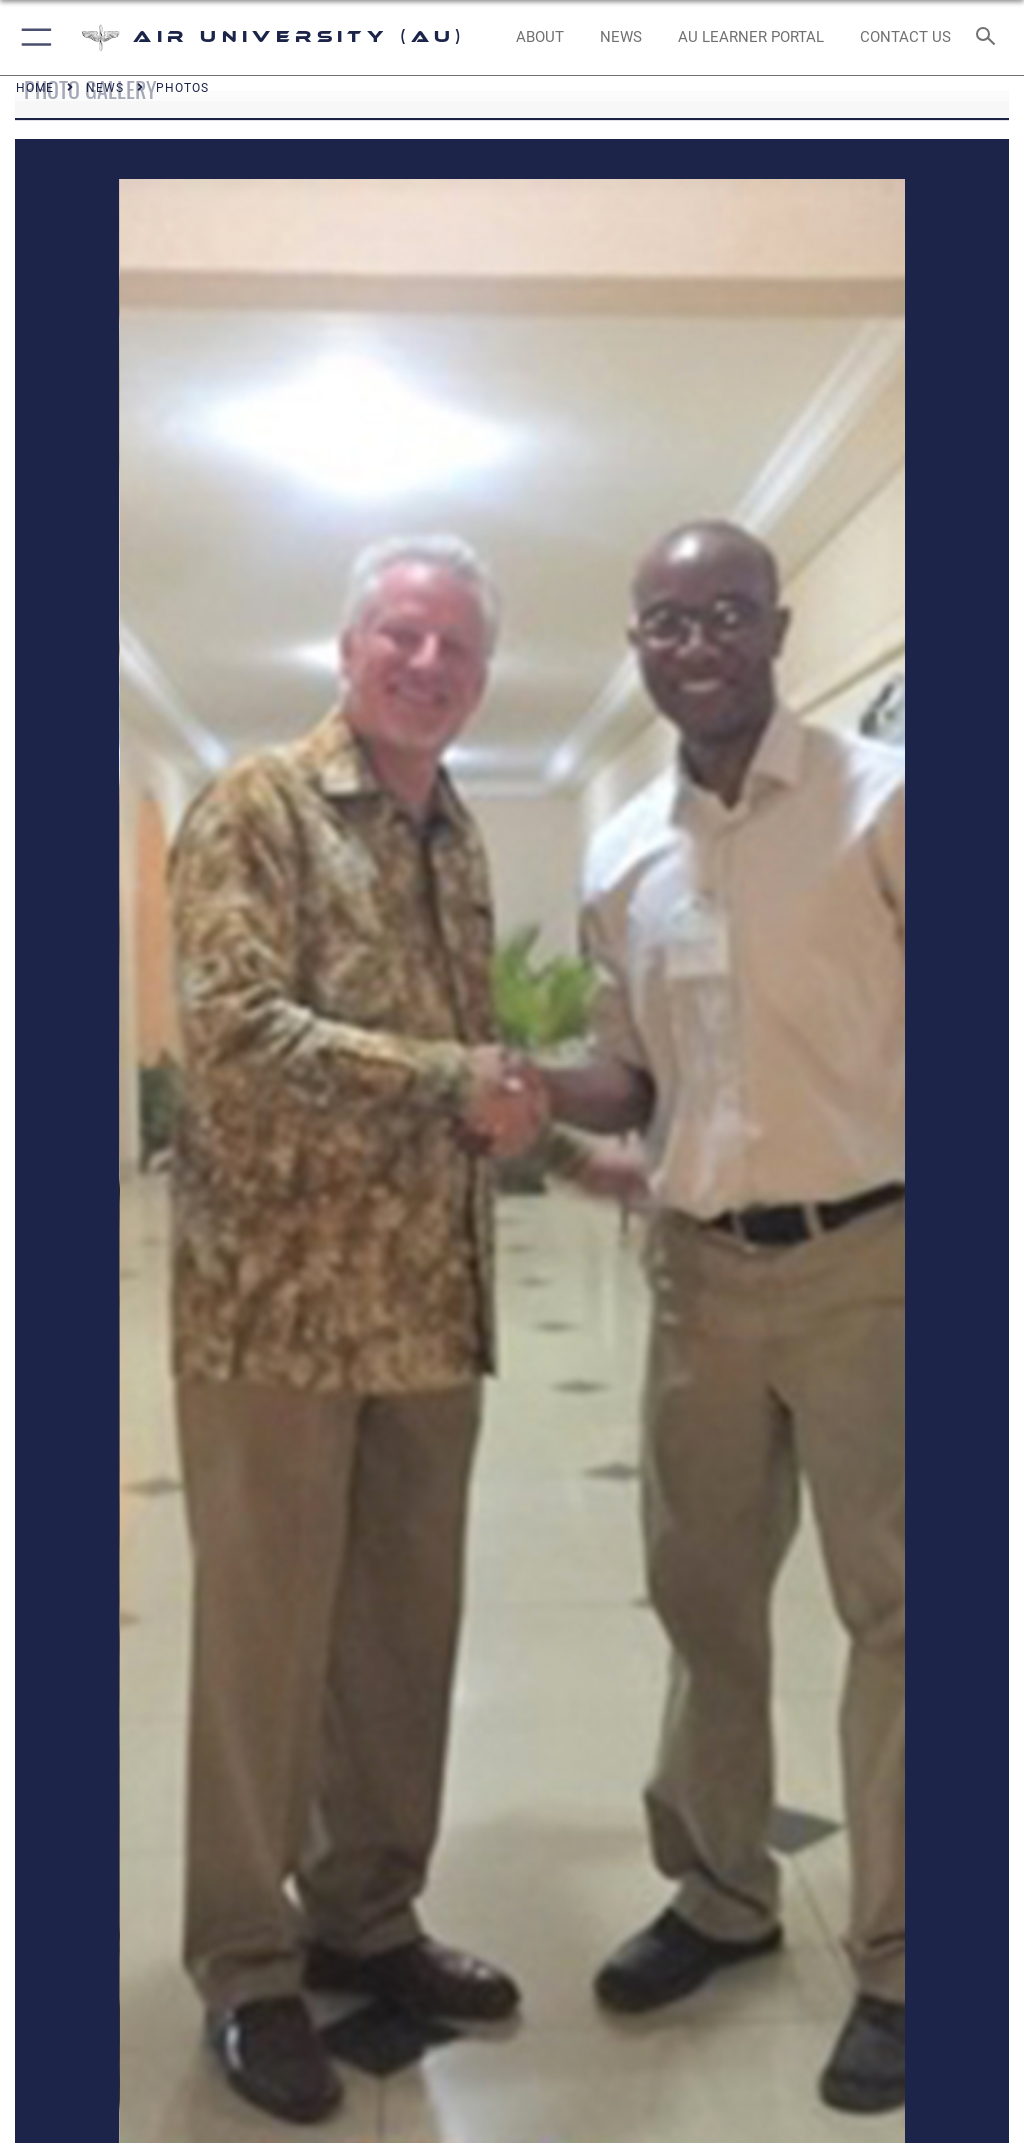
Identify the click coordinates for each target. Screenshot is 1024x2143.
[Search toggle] (989, 37)
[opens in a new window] (750, 38)
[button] (32, 37)
